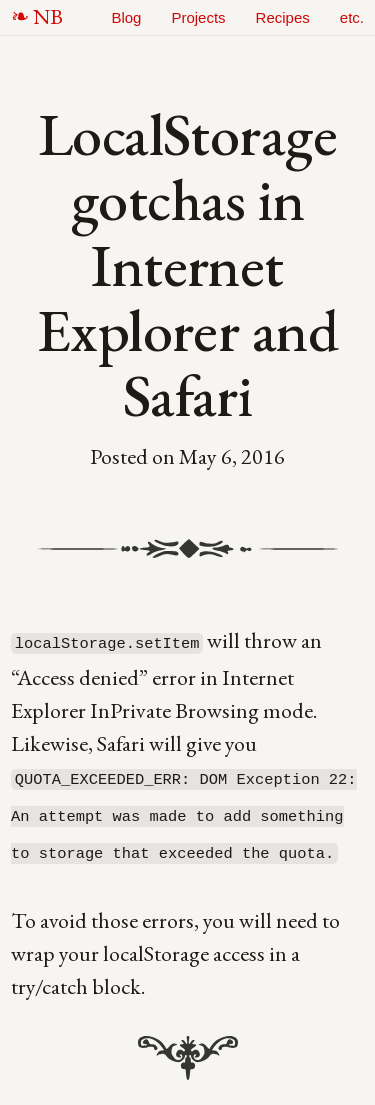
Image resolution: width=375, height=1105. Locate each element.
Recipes (283, 17)
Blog (126, 17)
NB (48, 16)
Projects (198, 17)
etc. (352, 17)
